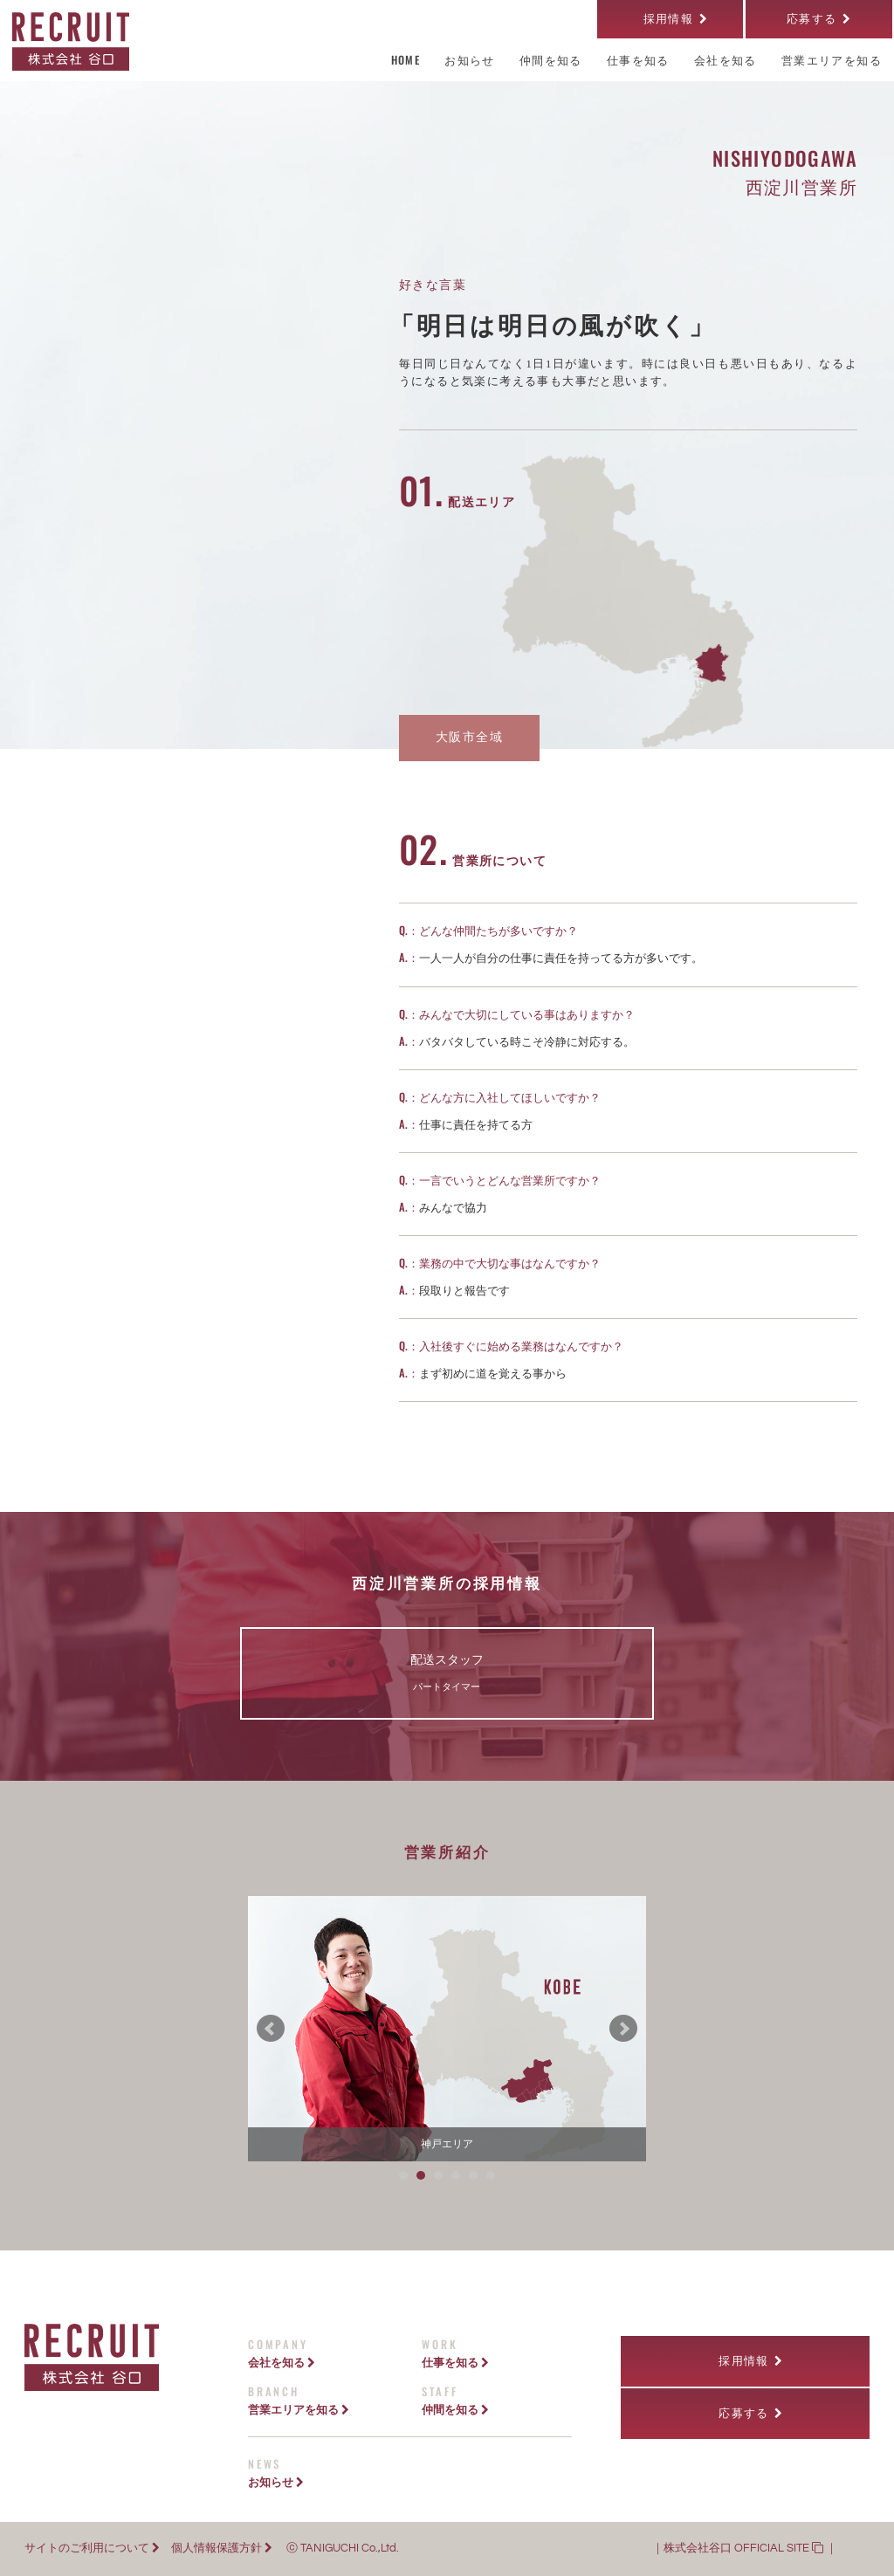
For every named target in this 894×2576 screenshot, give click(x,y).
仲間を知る (455, 2409)
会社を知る (281, 2361)
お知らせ (276, 2481)
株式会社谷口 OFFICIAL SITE (743, 2548)
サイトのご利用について (92, 2548)
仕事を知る (455, 2361)
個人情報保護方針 (221, 2548)
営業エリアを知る (298, 2409)
